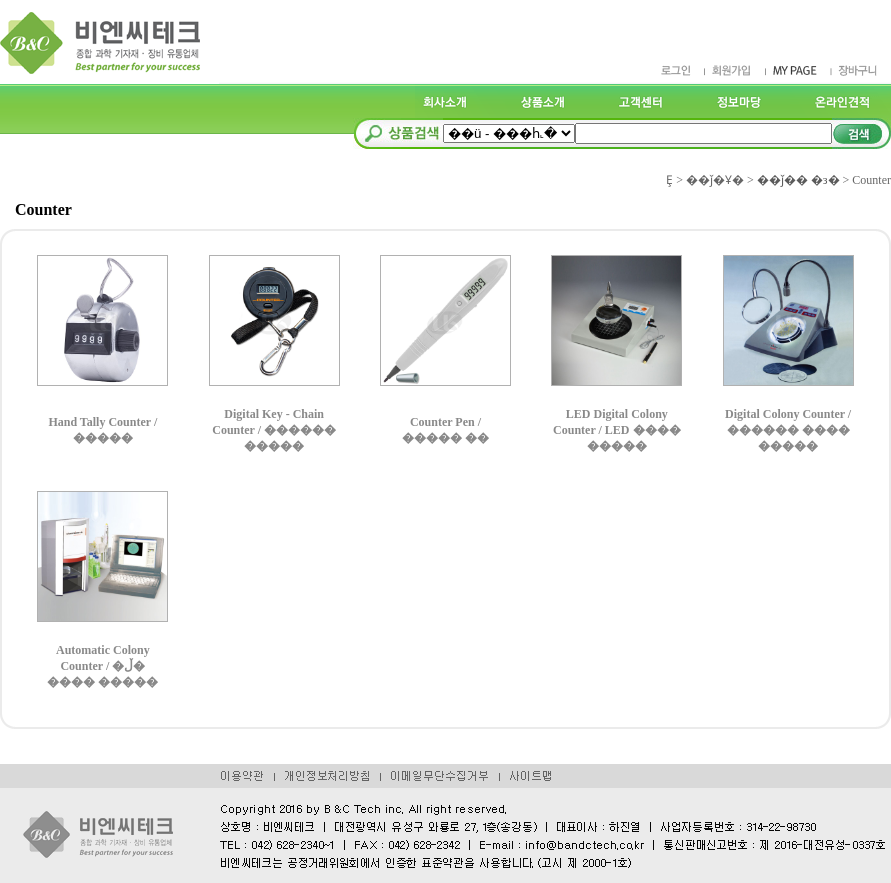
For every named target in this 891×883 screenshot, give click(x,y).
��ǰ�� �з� (798, 180)
